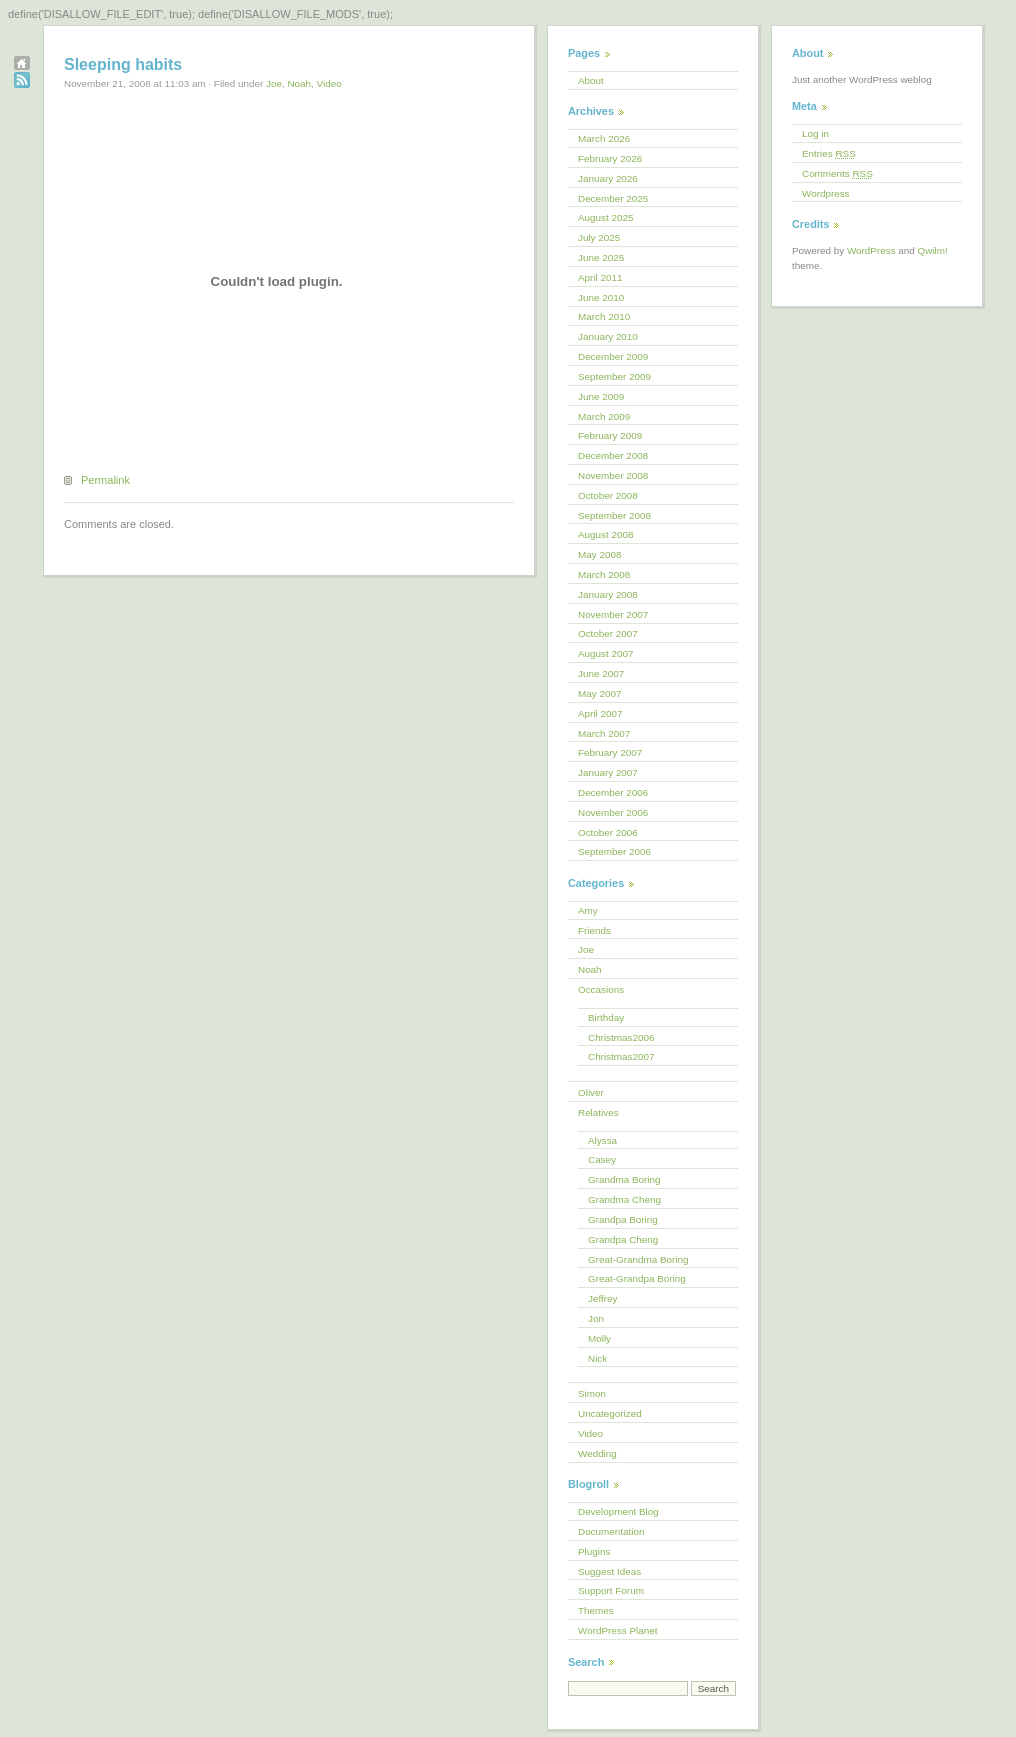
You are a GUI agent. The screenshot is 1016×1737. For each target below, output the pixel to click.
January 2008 (608, 594)
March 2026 (604, 138)
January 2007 (608, 772)
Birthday (606, 1017)
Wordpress (826, 193)
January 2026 (608, 178)
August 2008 (605, 534)
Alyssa (602, 1140)
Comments (837, 173)
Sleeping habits (123, 64)
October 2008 (608, 495)
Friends (594, 930)
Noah (299, 83)
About (591, 80)
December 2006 (613, 792)
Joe (274, 83)
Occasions (601, 989)
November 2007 (613, 614)
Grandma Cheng (624, 1199)
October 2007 (608, 633)
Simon (592, 1393)
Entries (829, 153)
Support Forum (611, 1590)
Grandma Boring (624, 1179)
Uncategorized (610, 1413)
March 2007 (604, 733)
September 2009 (614, 376)
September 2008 (614, 515)
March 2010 (604, 316)
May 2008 (599, 554)
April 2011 (600, 277)
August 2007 (605, 653)
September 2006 (614, 851)
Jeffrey (602, 1298)
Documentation (611, 1531)
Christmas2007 (621, 1056)
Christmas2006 (621, 1037)
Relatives (598, 1112)
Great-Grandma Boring (638, 1259)
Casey (602, 1159)
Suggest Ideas (609, 1571)
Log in (815, 133)
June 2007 (601, 673)
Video (329, 83)
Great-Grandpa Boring (637, 1278)
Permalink (105, 480)
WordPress (871, 250)
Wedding (597, 1453)
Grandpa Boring (623, 1219)
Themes (596, 1610)
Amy (588, 910)
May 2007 (599, 693)
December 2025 (613, 198)
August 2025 (605, 217)
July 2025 (599, 237)
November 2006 (613, 812)
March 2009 (604, 416)
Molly (599, 1338)
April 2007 (600, 713)
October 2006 (608, 832)
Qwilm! (933, 250)
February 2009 (610, 435)
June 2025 (601, 257)
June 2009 (601, 396)
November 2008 (613, 475)
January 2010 (608, 336)
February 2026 (610, 158)
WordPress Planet (617, 1630)
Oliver (591, 1092)
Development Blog (618, 1511)
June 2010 (601, 297)
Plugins (594, 1551)
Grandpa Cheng (623, 1239)
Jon (596, 1318)
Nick (597, 1358)
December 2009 (613, 356)
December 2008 (613, 455)
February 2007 (610, 752)
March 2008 (604, 574)
